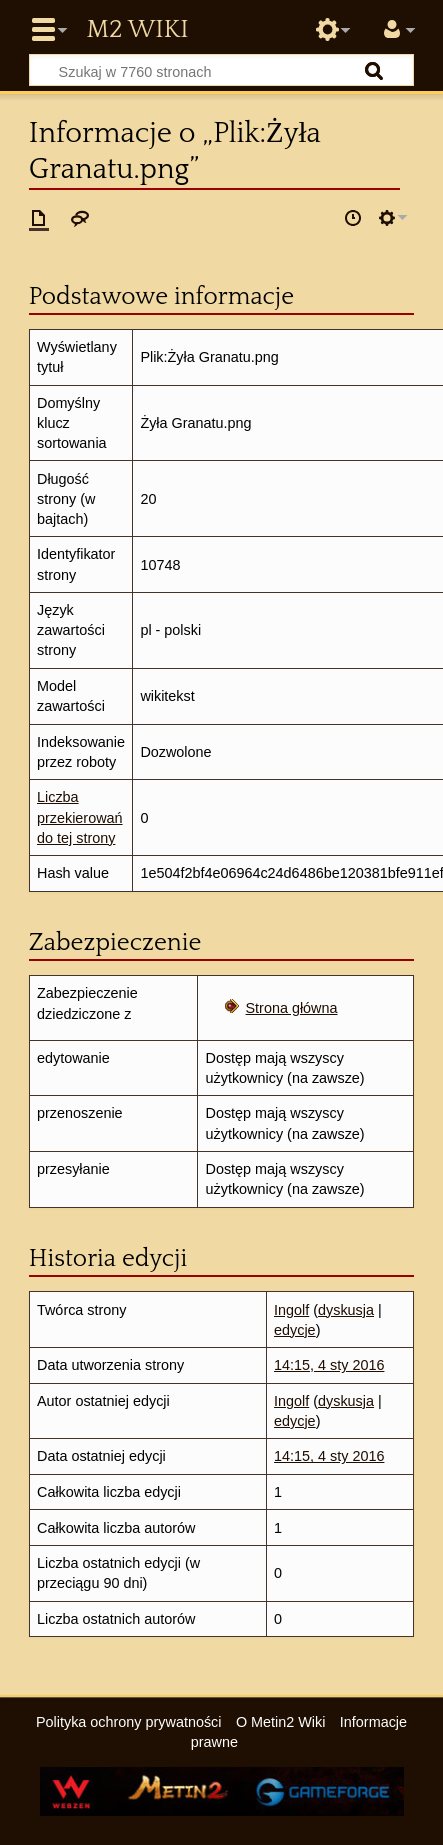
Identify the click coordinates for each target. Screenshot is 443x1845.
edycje (295, 1330)
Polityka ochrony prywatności (129, 1722)
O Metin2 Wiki (281, 1722)
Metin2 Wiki (137, 30)
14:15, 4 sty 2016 (329, 1365)
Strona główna (292, 1008)
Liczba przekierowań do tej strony (80, 817)
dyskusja (346, 1310)
